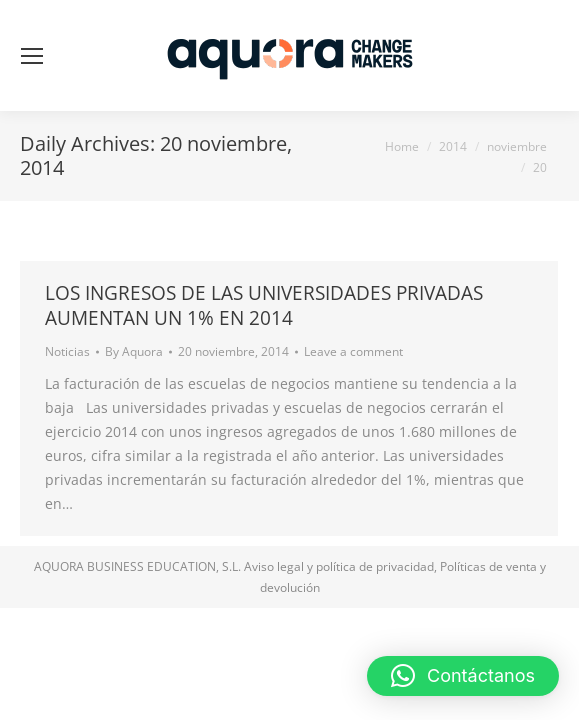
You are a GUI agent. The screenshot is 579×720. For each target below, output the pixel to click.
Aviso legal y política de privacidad (339, 566)
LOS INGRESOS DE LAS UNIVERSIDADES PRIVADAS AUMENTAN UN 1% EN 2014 (264, 305)
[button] (463, 676)
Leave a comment (353, 351)
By (134, 351)
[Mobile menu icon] (32, 56)
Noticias (67, 351)
